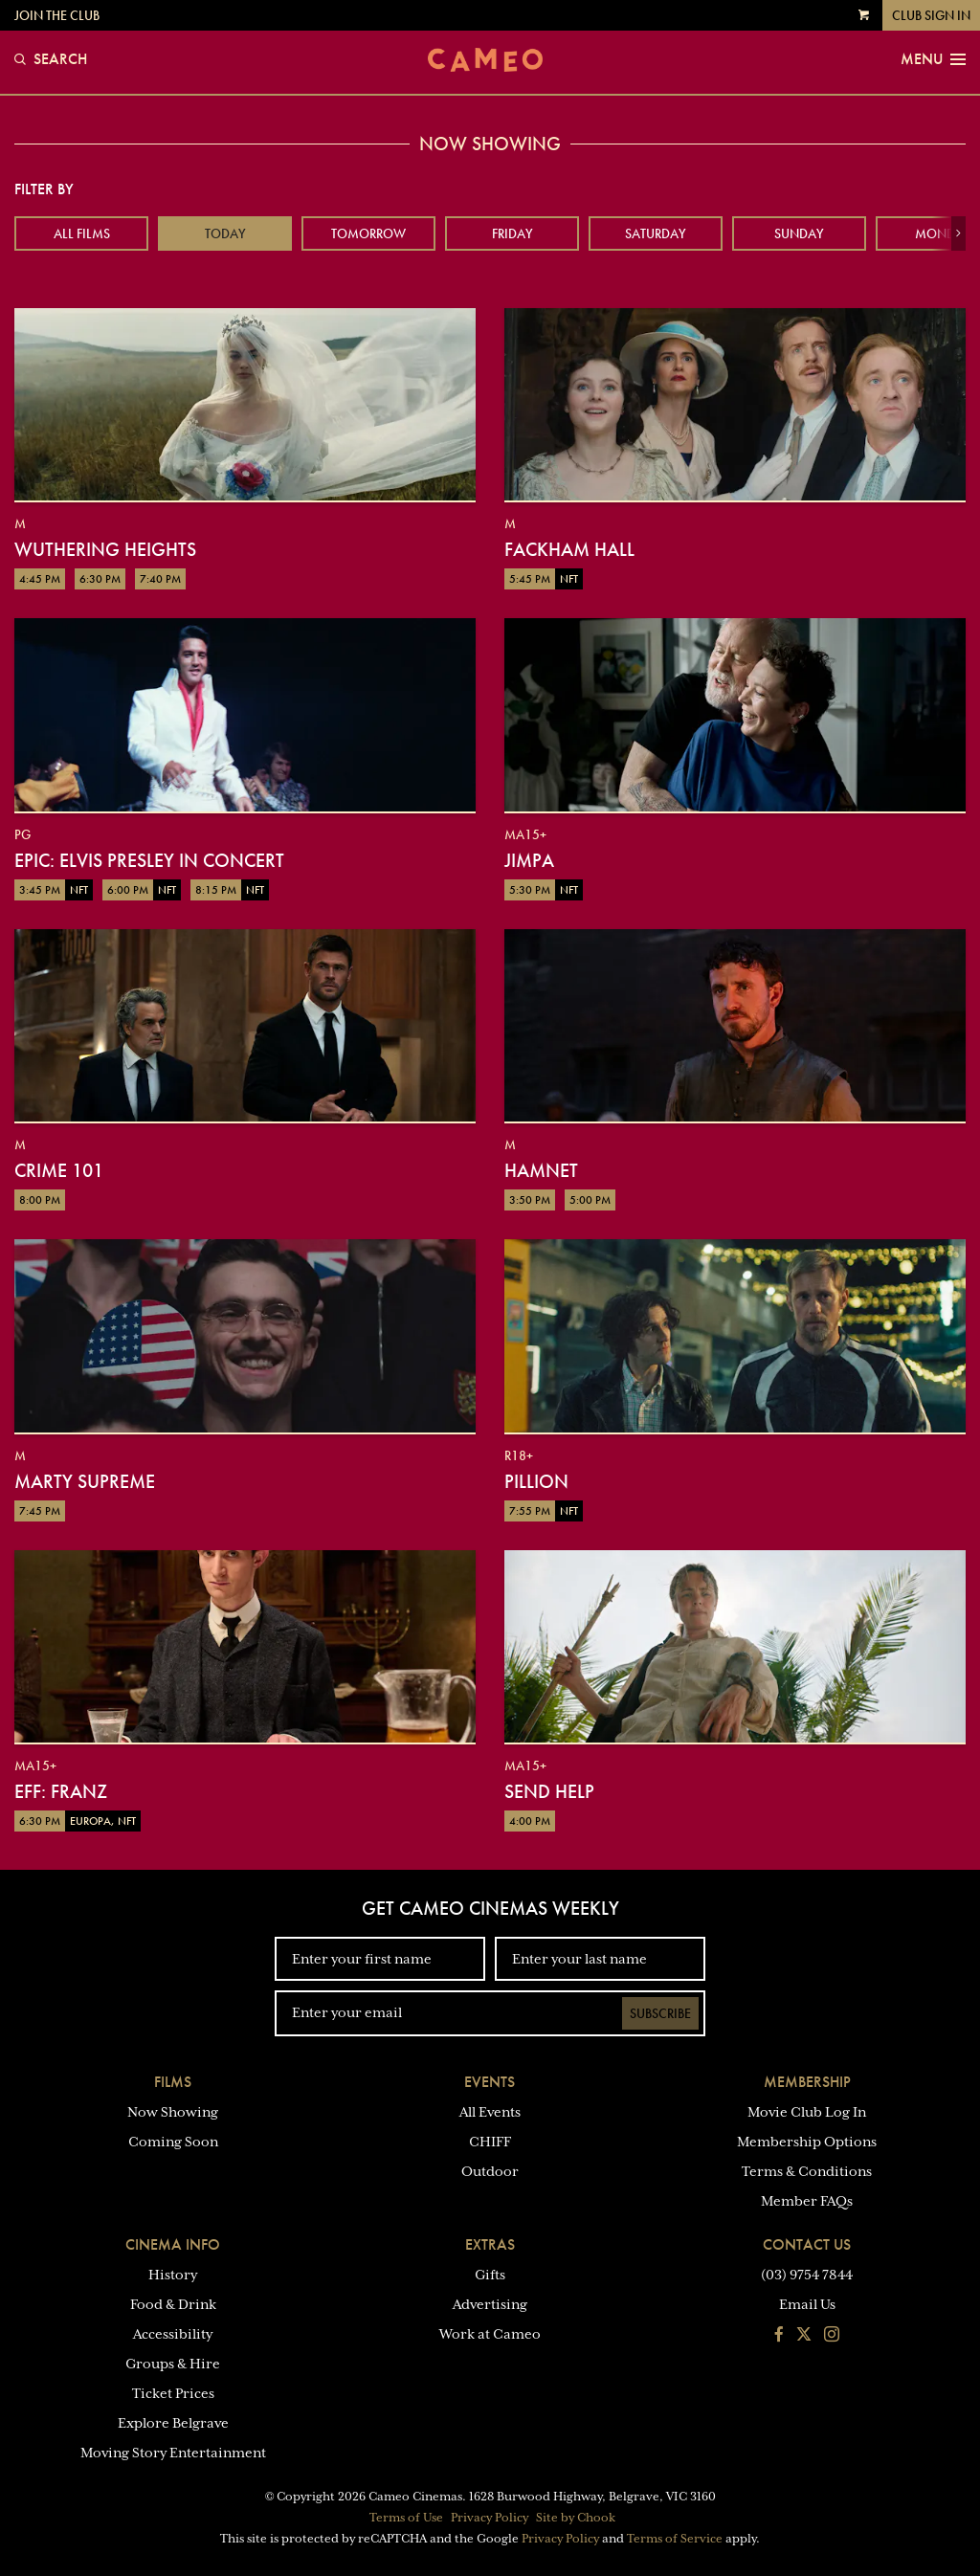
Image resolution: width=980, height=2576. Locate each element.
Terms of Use (406, 2517)
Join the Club (57, 15)
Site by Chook (575, 2517)
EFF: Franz (60, 1791)
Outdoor (490, 2171)
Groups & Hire (172, 2363)
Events (489, 2082)
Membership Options (807, 2141)
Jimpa (529, 860)
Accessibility (172, 2334)
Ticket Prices (173, 2393)
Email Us (807, 2304)
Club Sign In (931, 15)
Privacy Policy (489, 2517)
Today (225, 233)
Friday (512, 233)
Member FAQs (807, 2201)
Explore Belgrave (173, 2423)
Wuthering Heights (105, 549)
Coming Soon (173, 2141)
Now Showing (172, 2112)
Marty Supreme (84, 1481)
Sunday (799, 233)
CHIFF (490, 2141)
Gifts (490, 2274)
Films (172, 2082)
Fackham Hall (569, 549)
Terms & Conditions (807, 2171)
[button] (958, 233)
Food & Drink (173, 2304)
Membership (807, 2082)
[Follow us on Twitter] (804, 2335)
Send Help (549, 1791)
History (172, 2274)
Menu (933, 59)
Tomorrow (368, 233)
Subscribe (660, 2013)
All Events (490, 2112)
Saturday (655, 233)
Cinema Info (172, 2244)
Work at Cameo (490, 2334)
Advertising (490, 2304)
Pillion (536, 1481)
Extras (490, 2244)
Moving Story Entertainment (173, 2452)
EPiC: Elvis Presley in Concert (149, 860)
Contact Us (807, 2244)
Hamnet (541, 1170)
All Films (82, 233)
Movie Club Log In (806, 2112)
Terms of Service (675, 2538)
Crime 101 (58, 1170)
